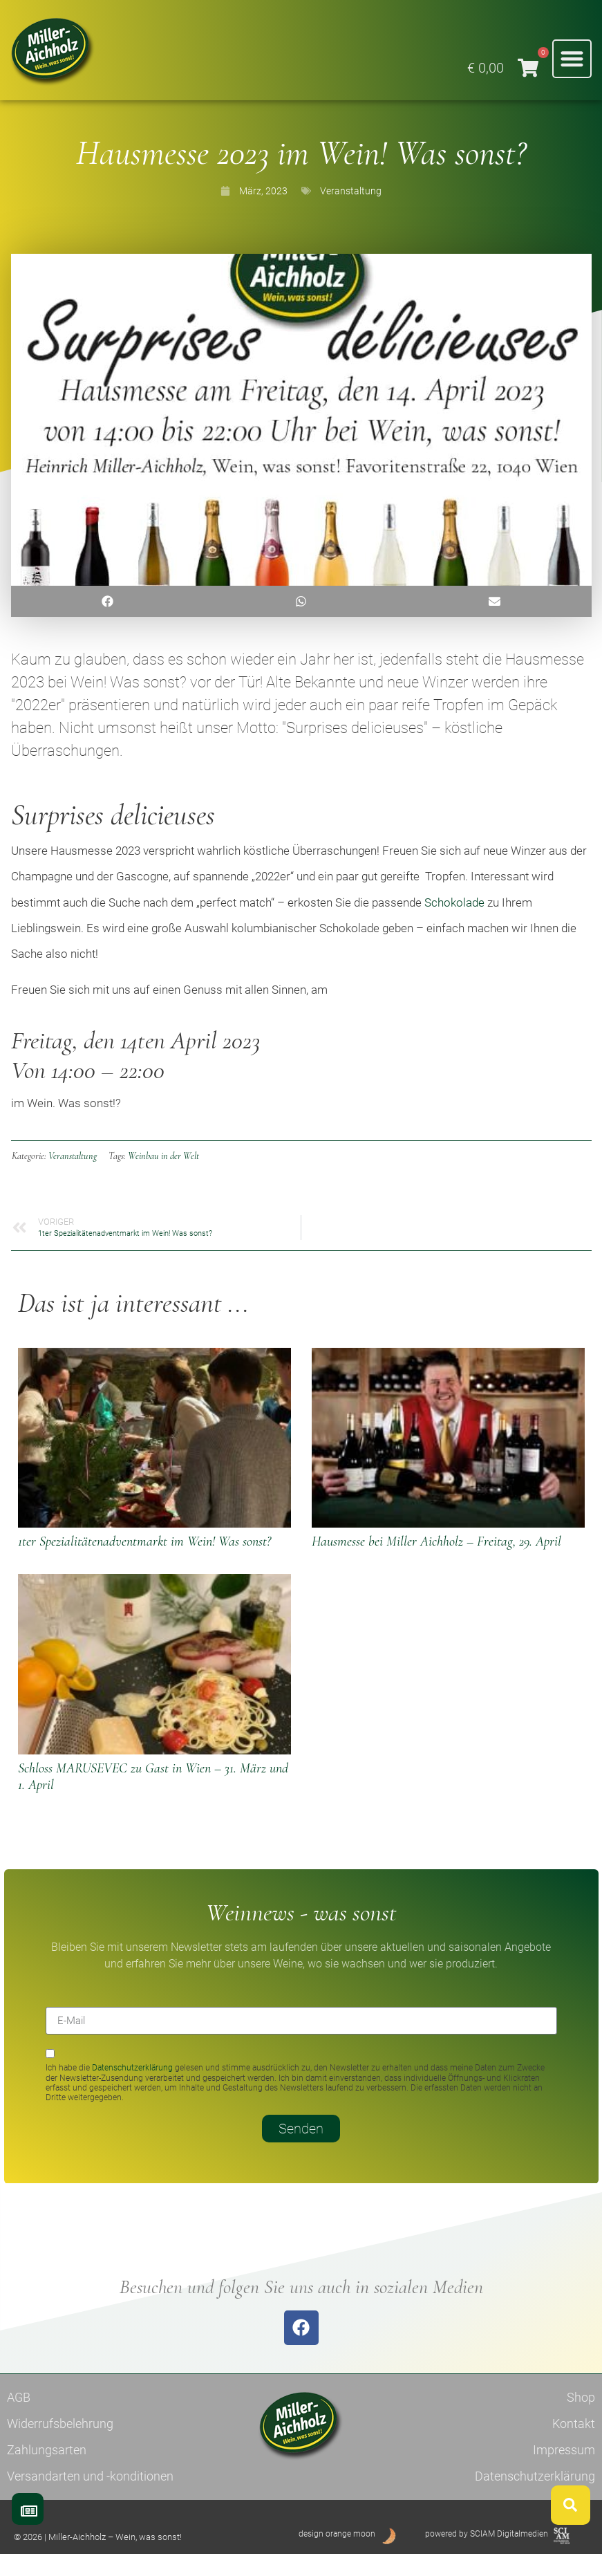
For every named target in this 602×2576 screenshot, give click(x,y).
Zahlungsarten (46, 2471)
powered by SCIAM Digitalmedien (486, 2555)
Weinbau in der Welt (163, 1177)
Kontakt (573, 2445)
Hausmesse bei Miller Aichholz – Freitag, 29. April (436, 1563)
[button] (572, 59)
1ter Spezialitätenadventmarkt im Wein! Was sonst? (144, 1563)
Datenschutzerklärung (132, 2090)
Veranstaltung (351, 212)
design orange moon (337, 2555)
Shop (581, 2418)
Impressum (564, 2471)
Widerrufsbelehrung (60, 2445)
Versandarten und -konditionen (90, 2497)
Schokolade (454, 924)
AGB (18, 2418)
